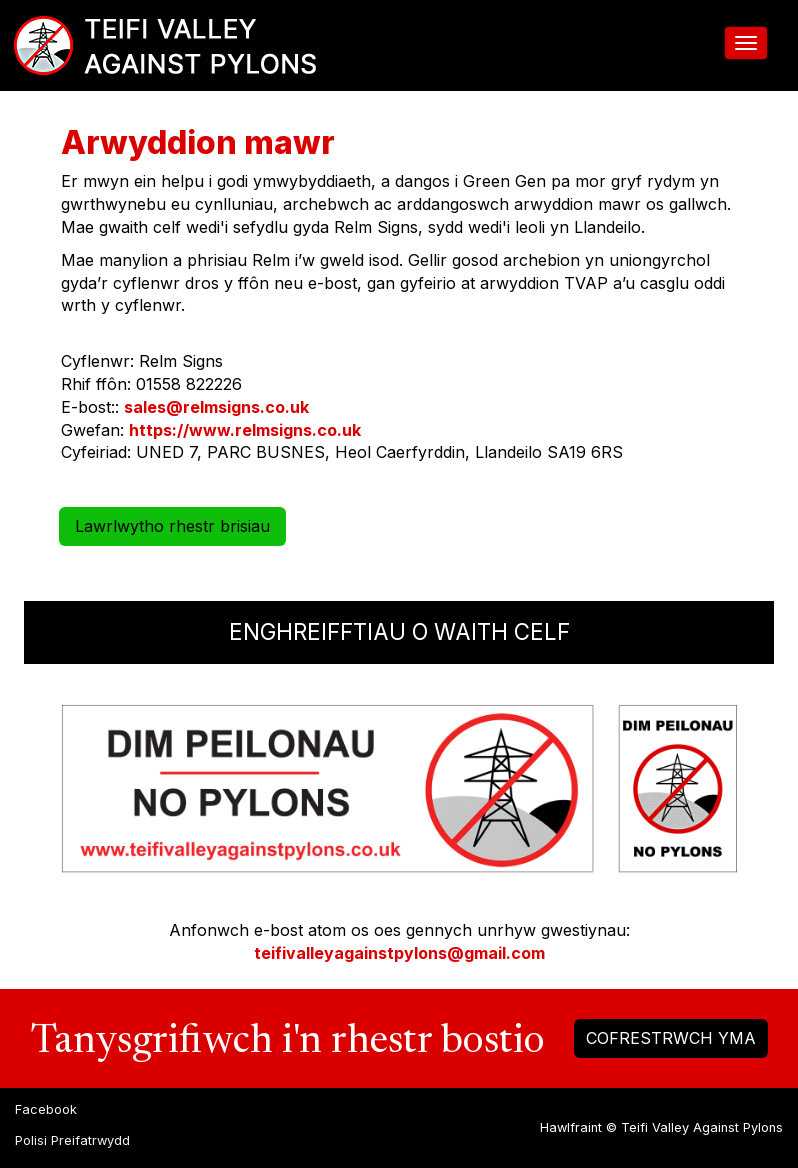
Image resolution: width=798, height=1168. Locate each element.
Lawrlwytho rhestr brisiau (172, 526)
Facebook (46, 1109)
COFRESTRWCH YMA (671, 1038)
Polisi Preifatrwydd (72, 1140)
